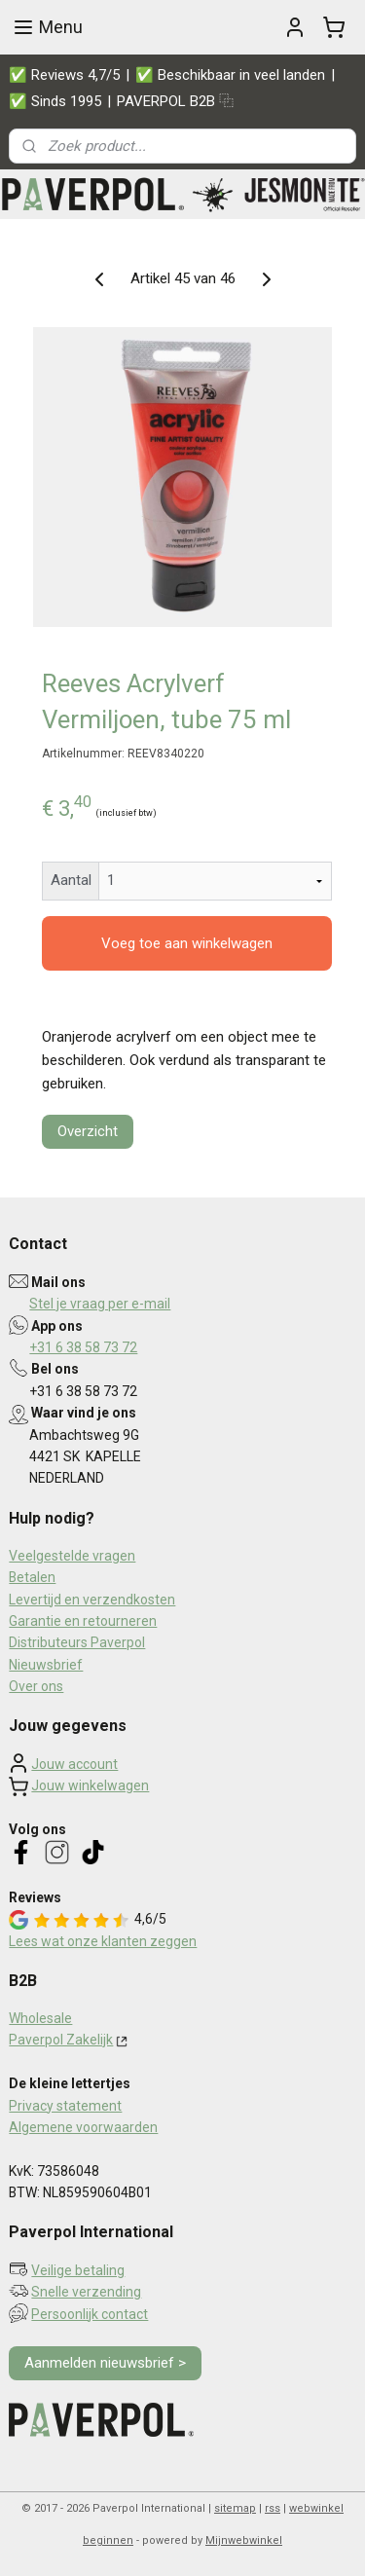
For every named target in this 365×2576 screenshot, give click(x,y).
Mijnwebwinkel (243, 2540)
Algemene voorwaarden (83, 2127)
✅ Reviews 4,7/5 (64, 75)
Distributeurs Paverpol (77, 1642)
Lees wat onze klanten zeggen (103, 1941)
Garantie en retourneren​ (83, 1621)
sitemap (235, 2508)
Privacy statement (65, 2106)
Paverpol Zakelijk (61, 2039)
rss (272, 2508)
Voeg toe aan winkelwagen (187, 943)
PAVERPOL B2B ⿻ (175, 101)
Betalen (32, 1577)
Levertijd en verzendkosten (92, 1599)
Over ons (36, 1686)
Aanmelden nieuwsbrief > (105, 2363)
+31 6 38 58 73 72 (83, 1347)
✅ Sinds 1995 (55, 101)
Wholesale (40, 2018)
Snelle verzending (86, 2292)
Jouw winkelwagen (90, 1785)
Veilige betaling (78, 2270)
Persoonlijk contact (89, 2314)
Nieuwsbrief (46, 1665)
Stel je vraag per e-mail (99, 1303)
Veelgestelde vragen (72, 1556)
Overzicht (87, 1131)
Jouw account (74, 1764)
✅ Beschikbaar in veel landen (230, 75)
